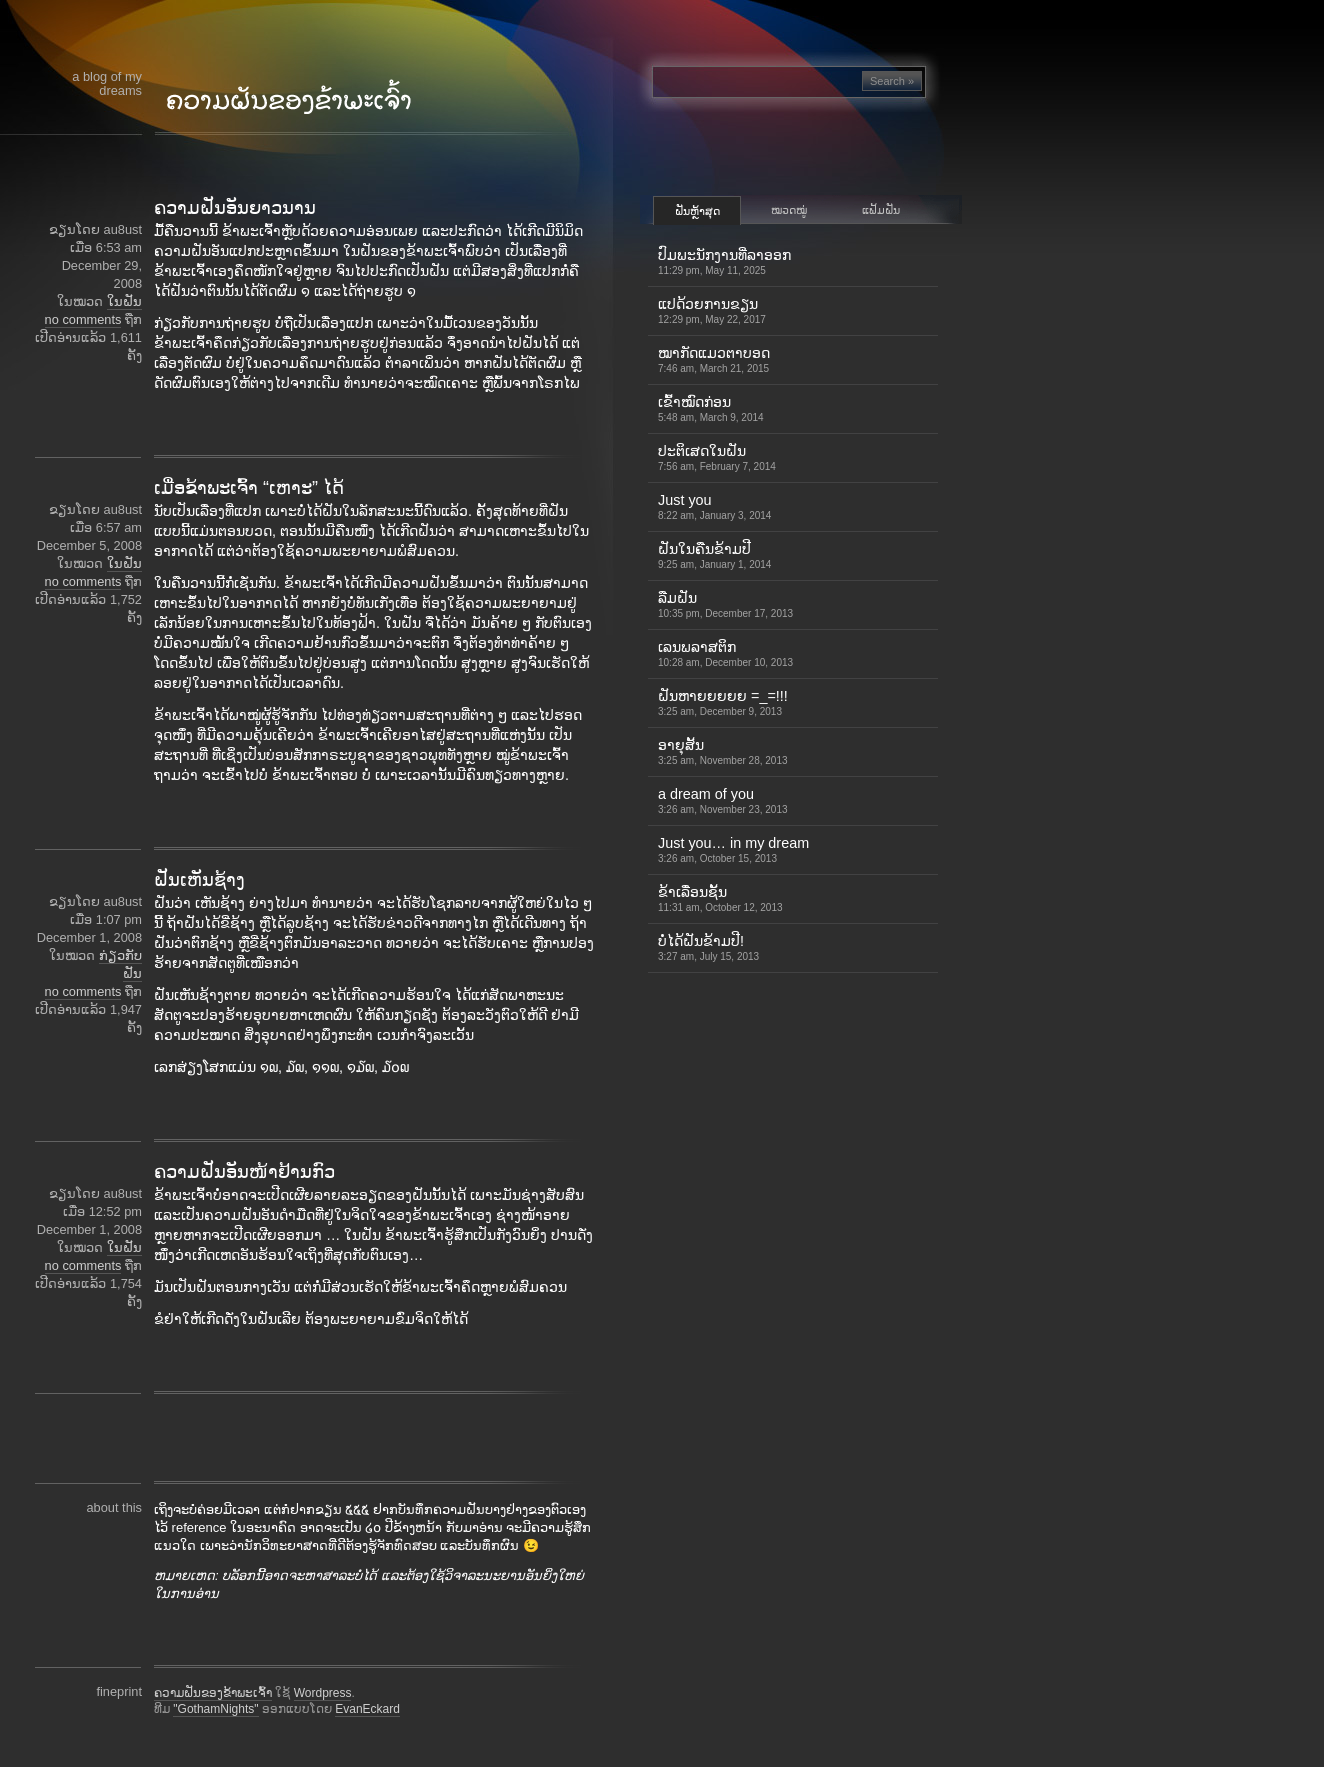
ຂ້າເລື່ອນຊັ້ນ (720, 898)
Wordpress (323, 1693)
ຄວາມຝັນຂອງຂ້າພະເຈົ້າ (213, 1693)
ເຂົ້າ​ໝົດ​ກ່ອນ (711, 408)
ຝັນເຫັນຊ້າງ (199, 880)
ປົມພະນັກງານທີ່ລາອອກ (724, 261)
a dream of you (723, 800)
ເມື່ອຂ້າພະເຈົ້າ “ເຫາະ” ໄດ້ (249, 488)
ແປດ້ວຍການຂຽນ (712, 310)
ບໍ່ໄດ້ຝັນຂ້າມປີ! (708, 947)
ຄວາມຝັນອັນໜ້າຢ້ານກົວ (244, 1172)
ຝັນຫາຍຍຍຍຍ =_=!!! (723, 702)
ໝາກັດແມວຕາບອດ (714, 359)
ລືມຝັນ (725, 604)
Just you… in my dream (733, 849)
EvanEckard (367, 1709)
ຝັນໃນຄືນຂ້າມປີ (714, 555)
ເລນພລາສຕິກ (725, 653)
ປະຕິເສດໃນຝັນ (717, 457)
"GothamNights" (215, 1709)
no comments (83, 319)
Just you (714, 506)
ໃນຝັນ (124, 301)
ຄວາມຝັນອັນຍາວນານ (235, 208)
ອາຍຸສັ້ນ (723, 751)
